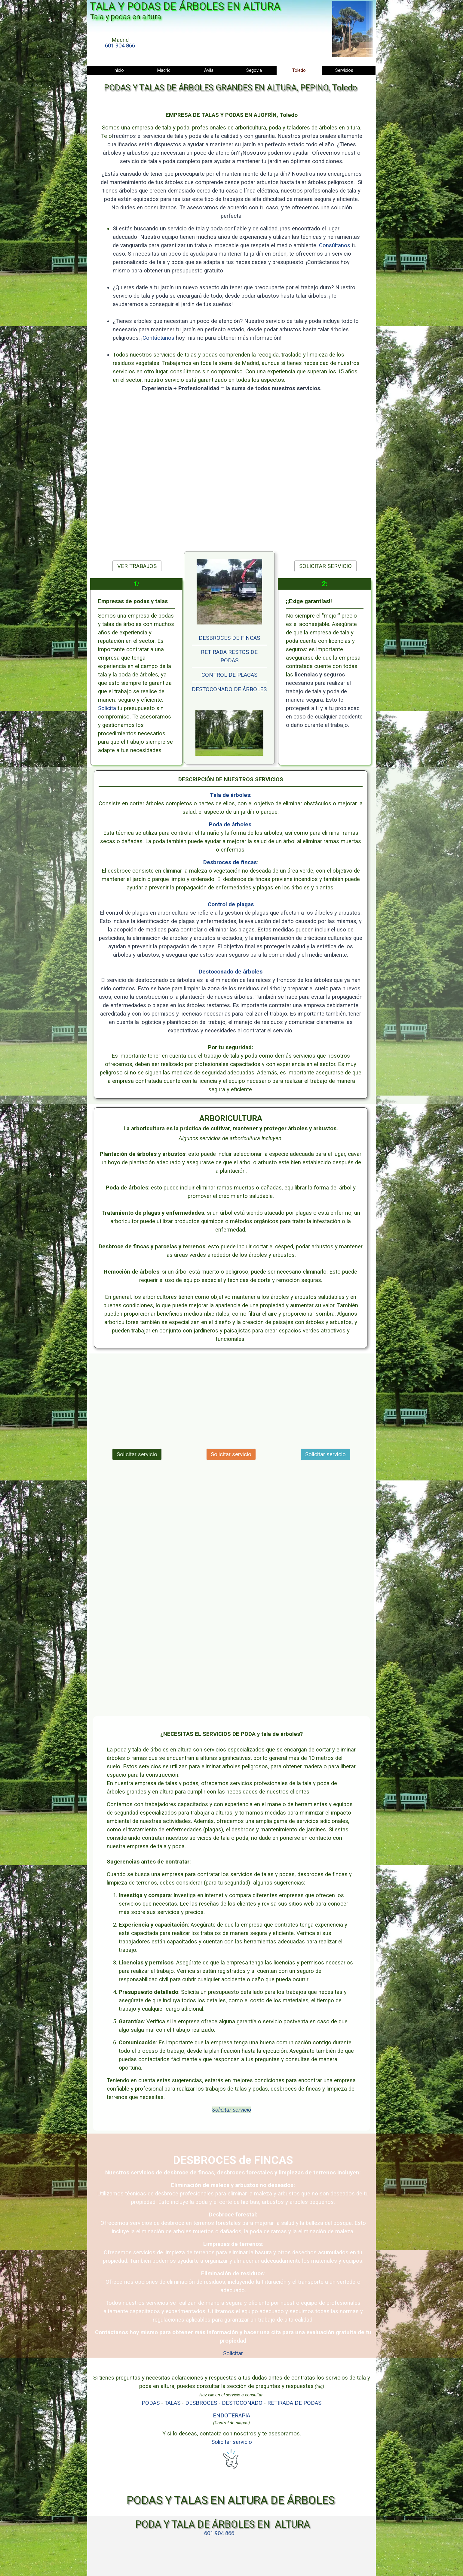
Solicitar (233, 2353)
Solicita (108, 708)
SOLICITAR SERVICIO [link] (325, 566)
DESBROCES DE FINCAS (229, 638)
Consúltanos (333, 245)
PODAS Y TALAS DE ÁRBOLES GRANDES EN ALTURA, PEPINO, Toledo (230, 88)
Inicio (118, 70)
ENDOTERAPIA (231, 2415)
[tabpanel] (120, 43)
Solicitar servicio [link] (137, 1454)
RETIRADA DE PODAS (294, 2403)
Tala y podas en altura (125, 17)
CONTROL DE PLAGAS (229, 675)
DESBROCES (201, 2403)
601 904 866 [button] (120, 45)
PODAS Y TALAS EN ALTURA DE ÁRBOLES (231, 2500)
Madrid (163, 70)
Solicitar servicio (231, 2110)
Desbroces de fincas (230, 862)
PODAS (151, 2403)
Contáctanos (159, 336)
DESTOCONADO (242, 2403)
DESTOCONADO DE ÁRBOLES (229, 689)
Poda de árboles (230, 824)
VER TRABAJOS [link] (137, 566)
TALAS (172, 2403)
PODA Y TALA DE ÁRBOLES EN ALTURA (222, 2524)
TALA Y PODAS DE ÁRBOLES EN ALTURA (185, 6)
